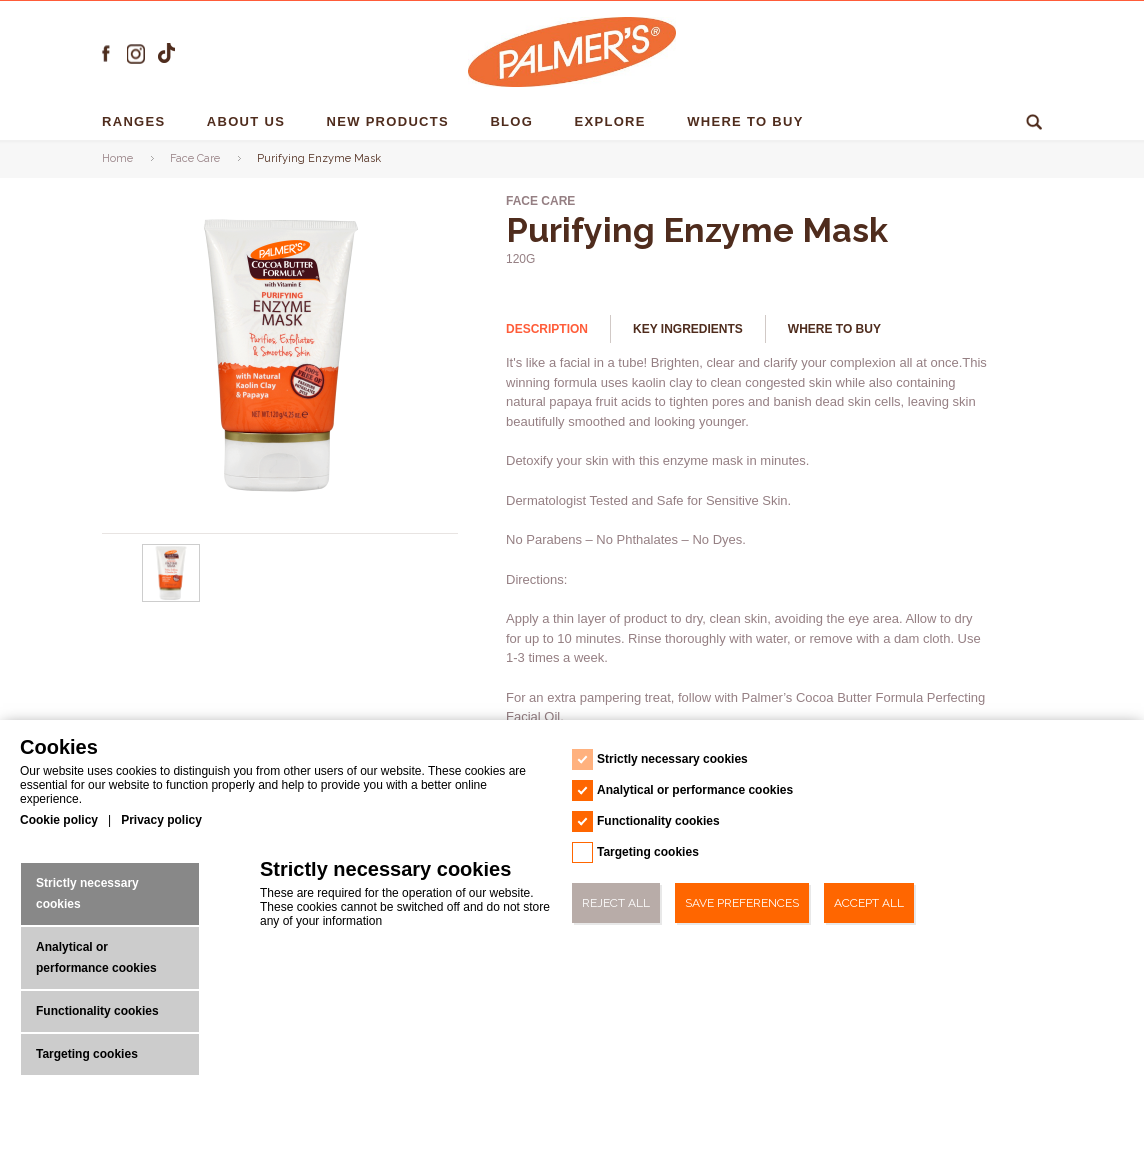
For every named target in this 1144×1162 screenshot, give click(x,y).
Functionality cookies (97, 1011)
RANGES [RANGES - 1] (136, 121)
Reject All (616, 903)
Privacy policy (161, 820)
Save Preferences (742, 903)
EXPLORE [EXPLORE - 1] (613, 121)
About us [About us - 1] (248, 121)
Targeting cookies (87, 1054)
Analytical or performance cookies (96, 957)
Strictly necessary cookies (87, 893)
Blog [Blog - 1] (514, 121)
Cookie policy (59, 820)
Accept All (869, 903)
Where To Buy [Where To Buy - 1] (747, 121)
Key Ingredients (688, 329)
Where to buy (834, 329)
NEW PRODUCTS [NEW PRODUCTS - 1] (390, 121)
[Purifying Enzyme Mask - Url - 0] (172, 598)
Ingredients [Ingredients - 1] (899, 121)
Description (547, 329)
